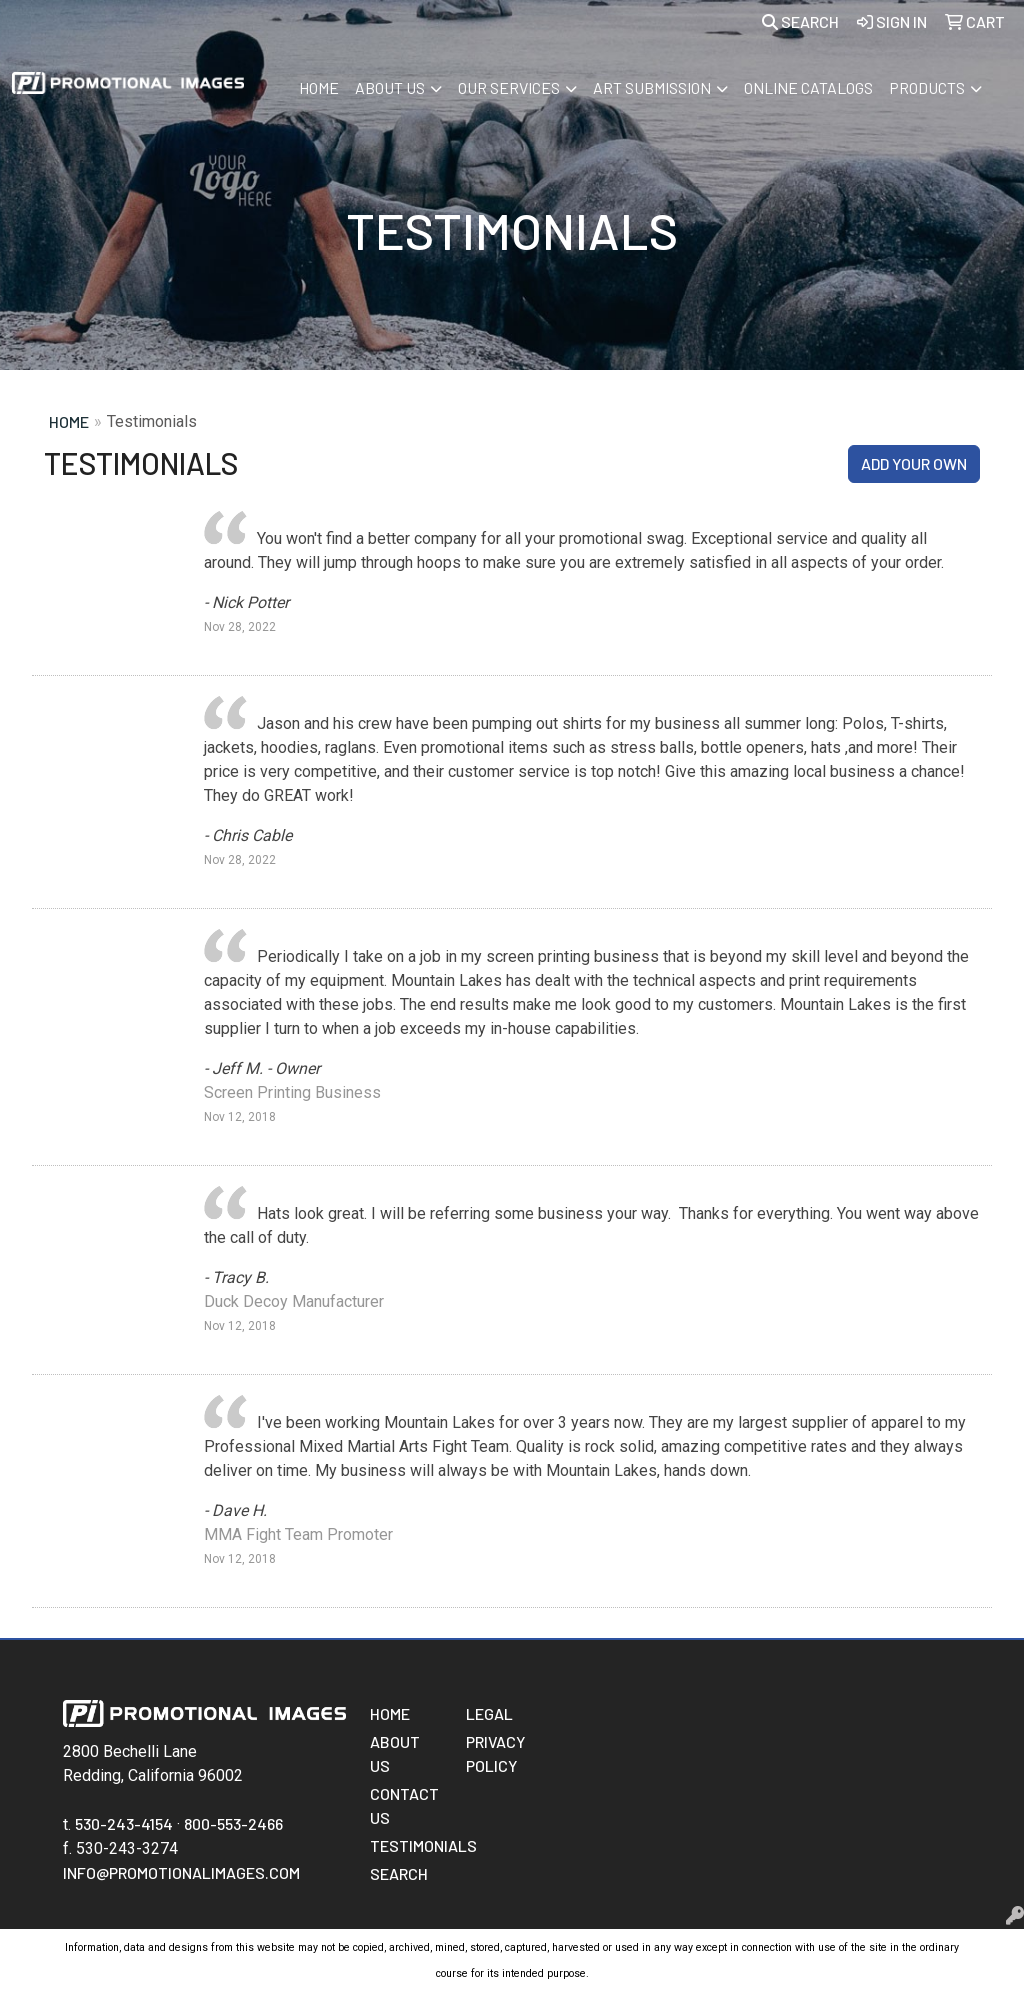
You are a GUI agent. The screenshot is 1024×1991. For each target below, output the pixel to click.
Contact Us (404, 1805)
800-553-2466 (233, 1823)
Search (800, 21)
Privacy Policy (495, 1753)
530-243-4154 (124, 1823)
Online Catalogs (808, 87)
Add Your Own (914, 463)
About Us (390, 87)
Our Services (509, 87)
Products (927, 87)
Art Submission (652, 87)
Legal (489, 1713)
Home (319, 87)
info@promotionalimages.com (181, 1872)
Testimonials (406, 1845)
